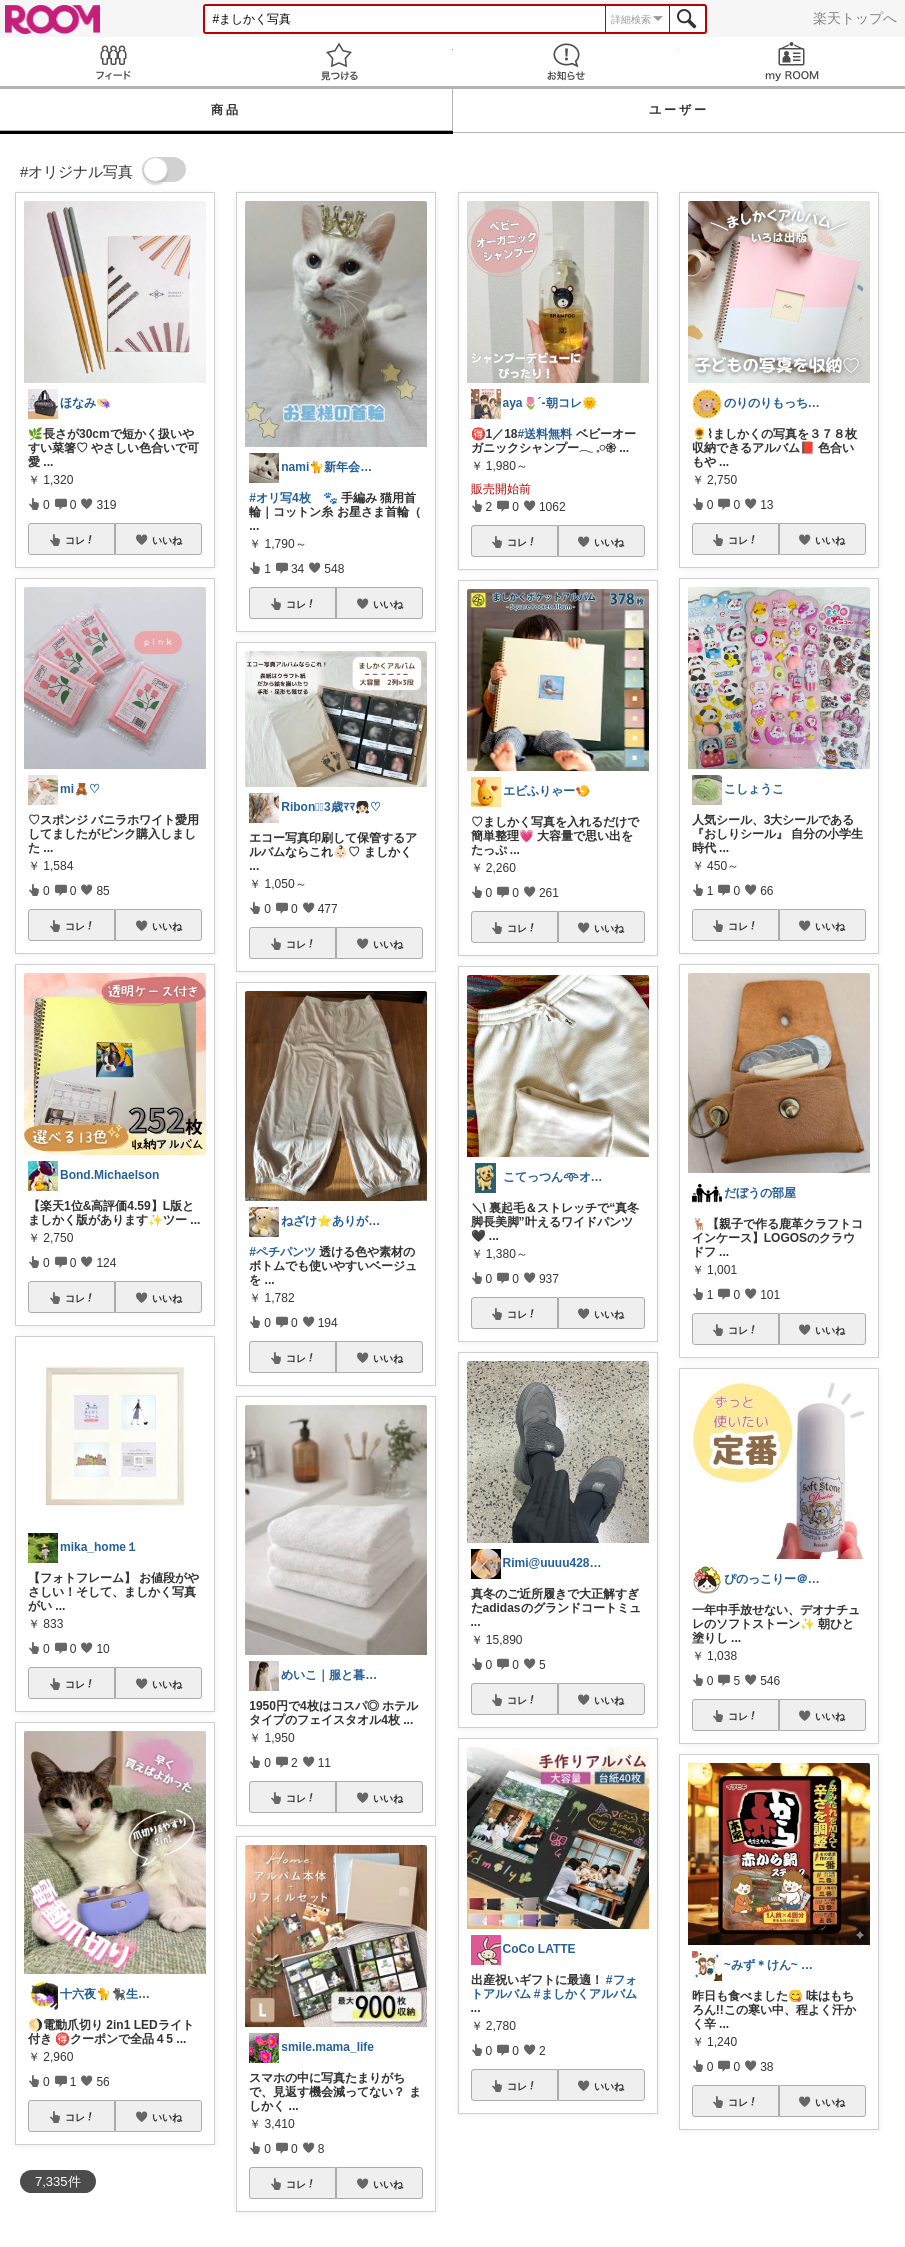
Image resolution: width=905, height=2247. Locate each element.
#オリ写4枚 (279, 498)
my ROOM (792, 61)
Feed (113, 61)
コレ (80, 540)
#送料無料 (545, 434)
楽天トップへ (855, 18)
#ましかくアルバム (585, 1994)
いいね (167, 540)
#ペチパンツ (282, 1252)
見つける (339, 61)
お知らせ (566, 61)
